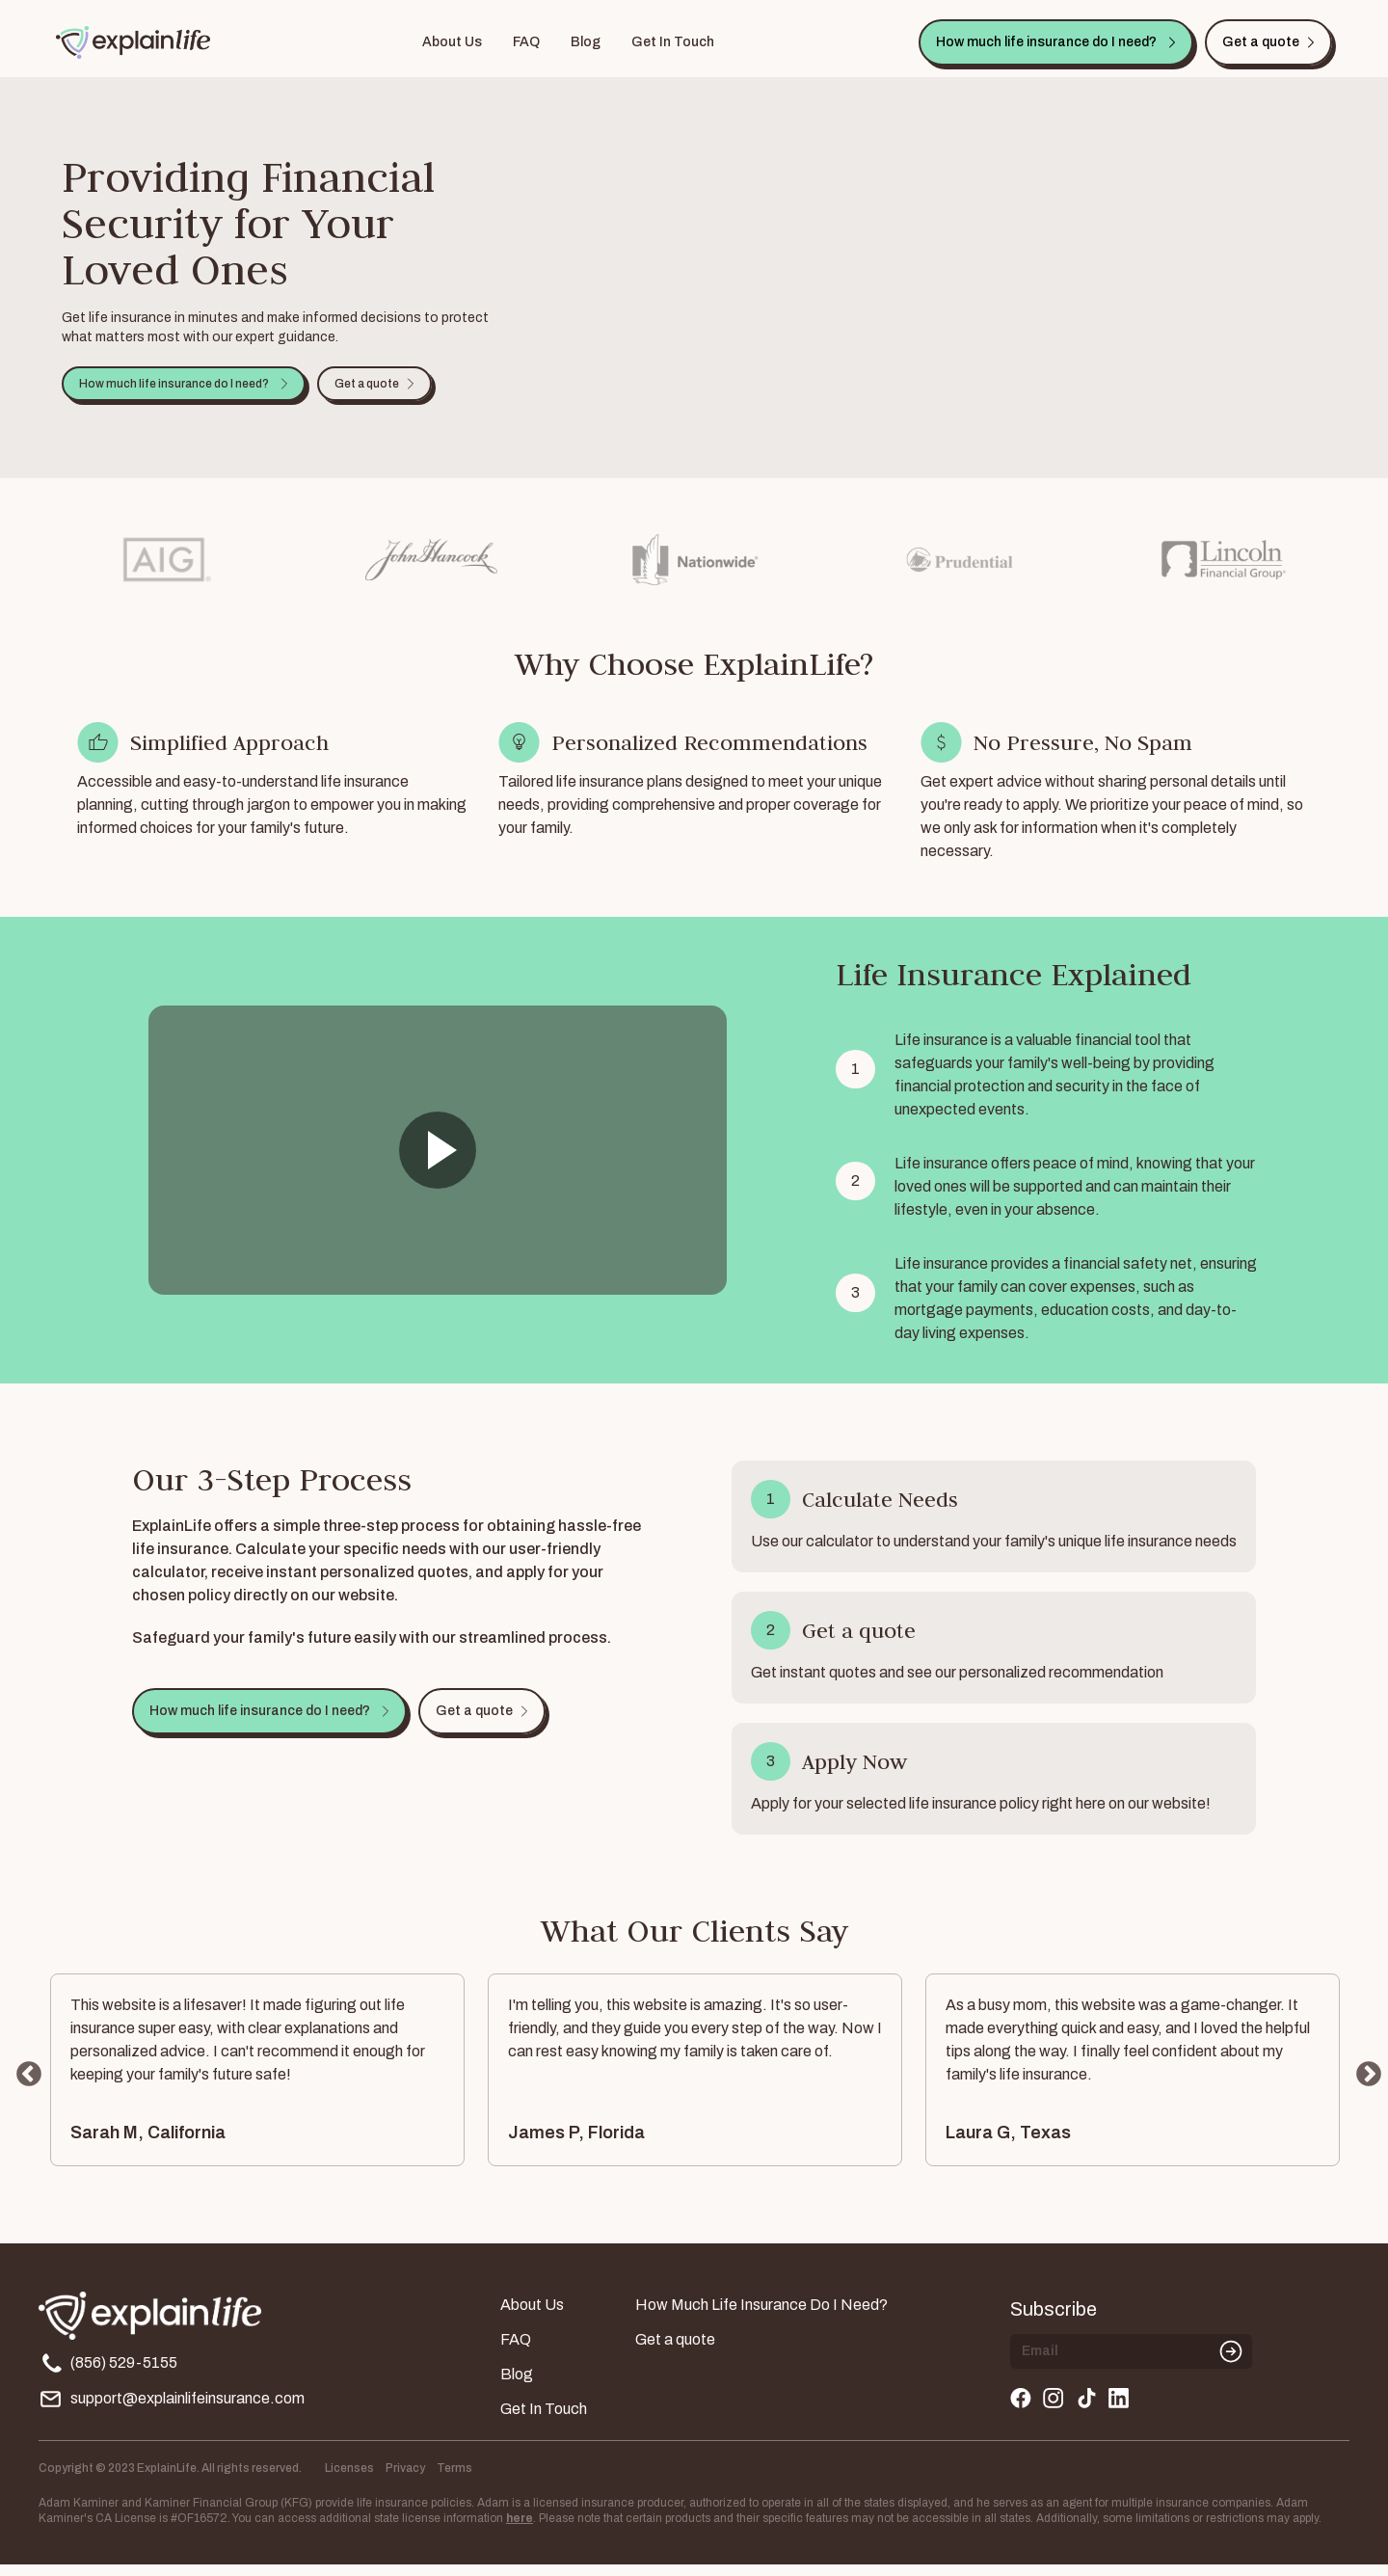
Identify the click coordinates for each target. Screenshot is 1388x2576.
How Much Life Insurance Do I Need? (761, 2316)
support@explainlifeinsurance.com (172, 2411)
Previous (24, 2081)
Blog (586, 42)
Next (1364, 2081)
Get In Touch (672, 42)
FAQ (526, 42)
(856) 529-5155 (108, 2375)
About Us (452, 42)
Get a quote (675, 2351)
